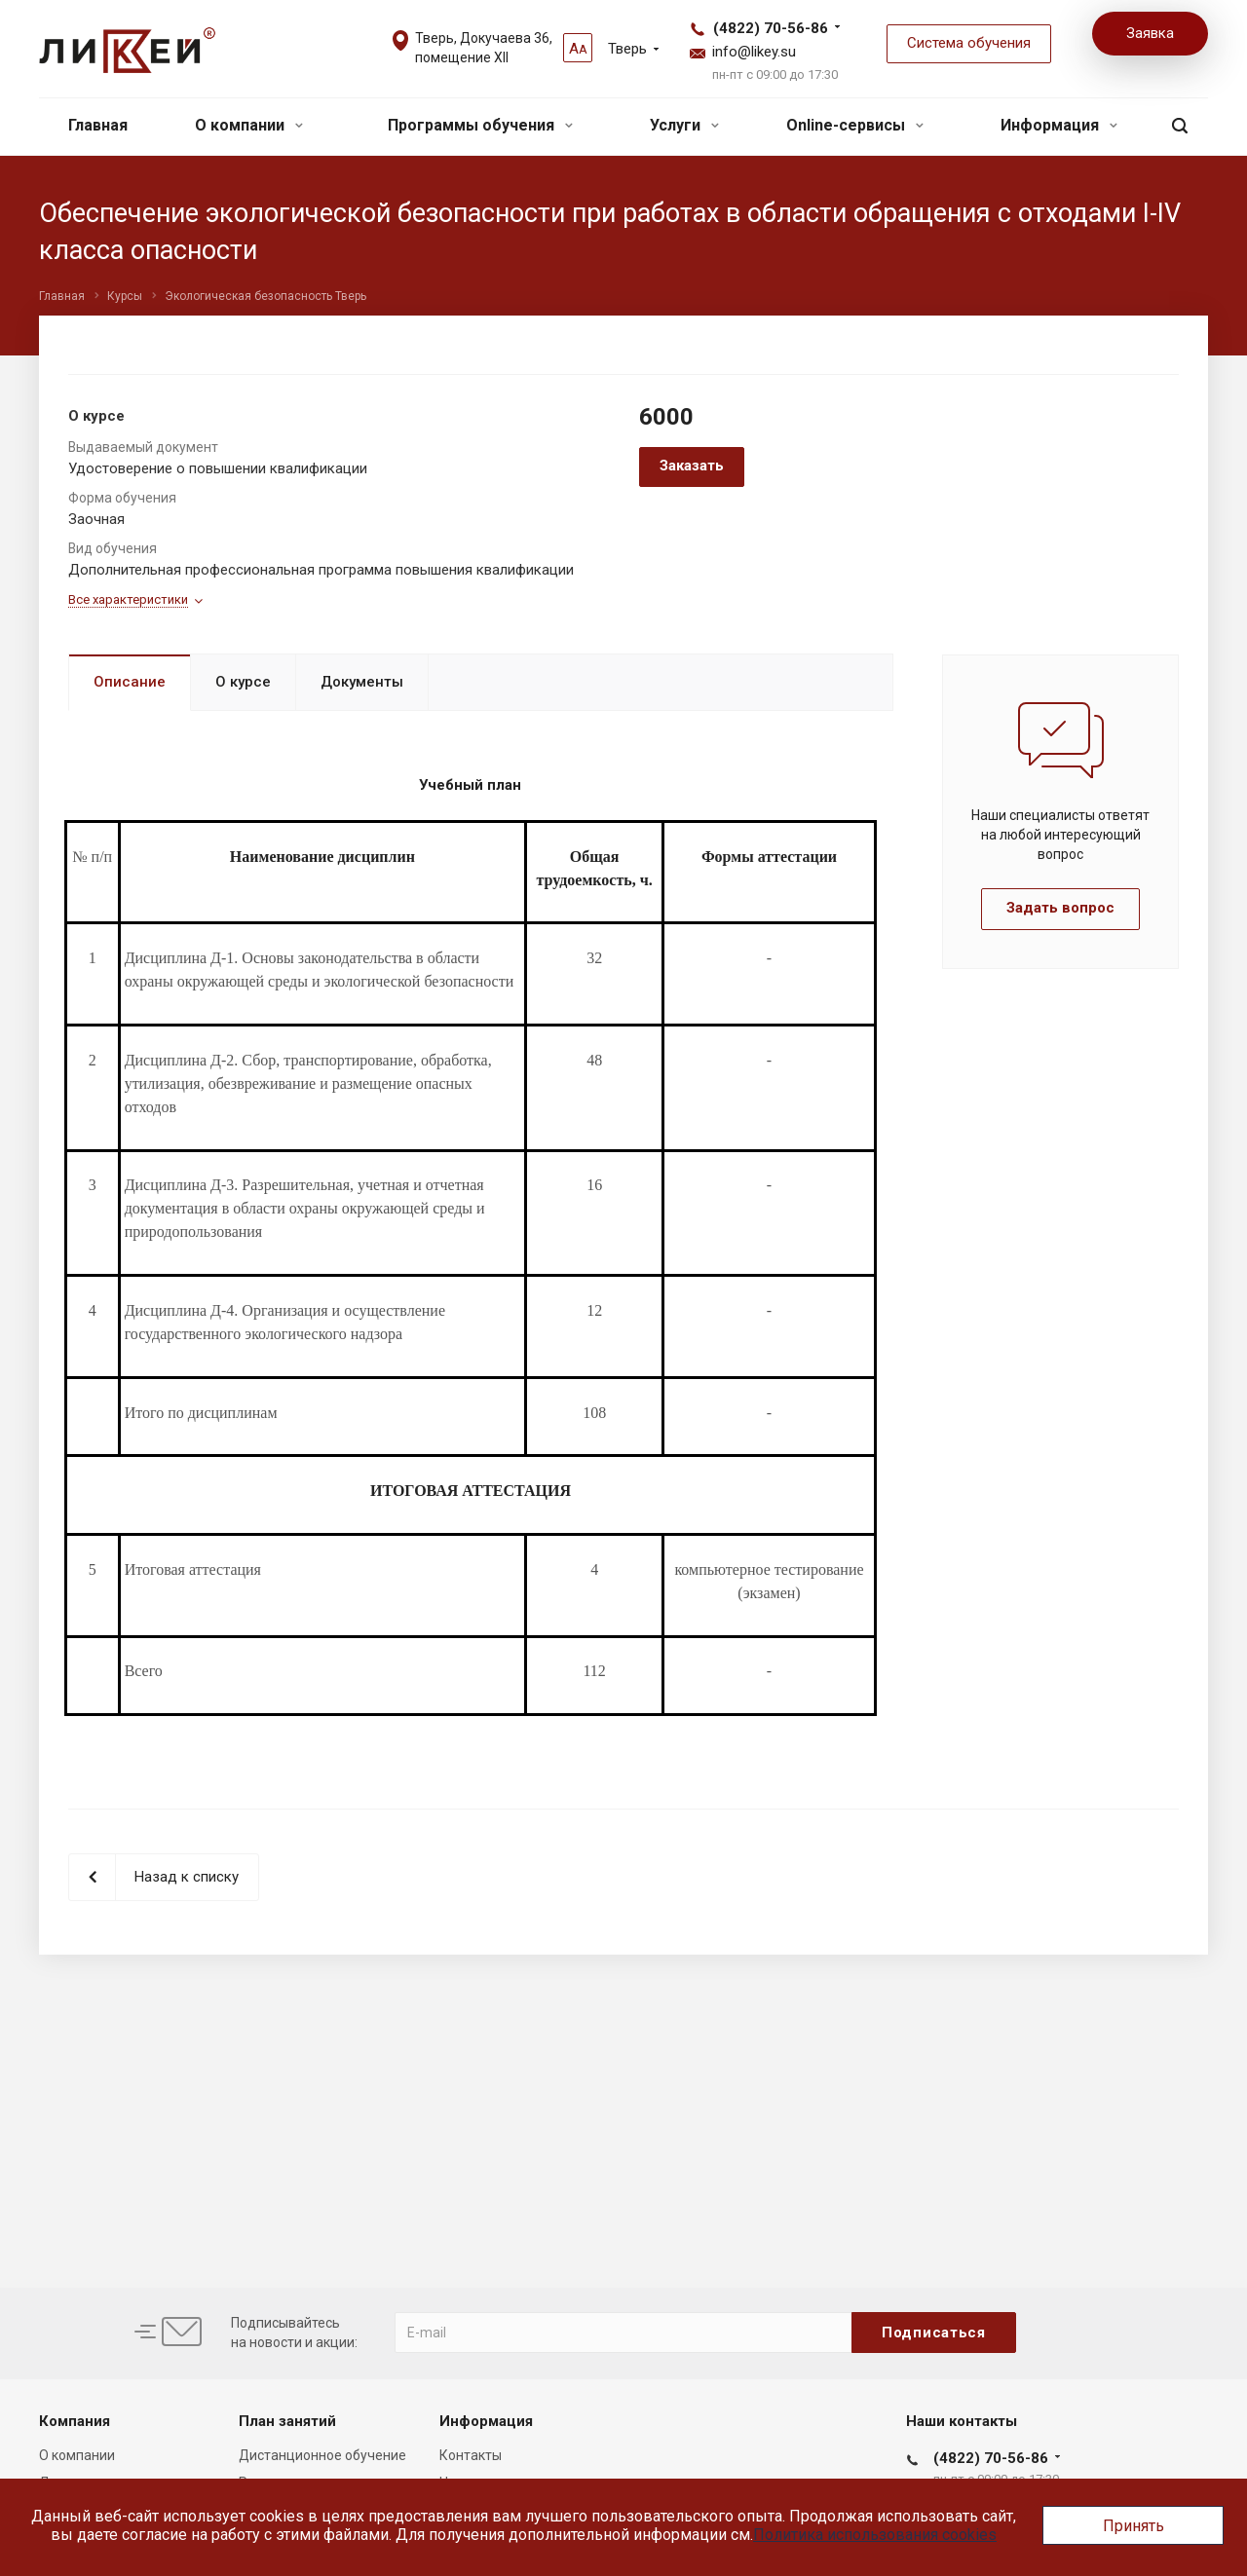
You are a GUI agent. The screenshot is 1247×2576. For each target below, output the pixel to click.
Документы (362, 682)
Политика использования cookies (875, 2534)
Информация (1059, 125)
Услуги (684, 125)
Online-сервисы (855, 125)
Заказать (692, 465)
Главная (98, 125)
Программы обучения (480, 125)
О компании (249, 125)
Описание (130, 682)
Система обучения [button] (969, 43)
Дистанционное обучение (322, 2455)
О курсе (243, 682)
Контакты (470, 2455)
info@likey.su (754, 51)
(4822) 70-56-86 (770, 28)
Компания (74, 2421)
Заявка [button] (1150, 33)
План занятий (287, 2421)
